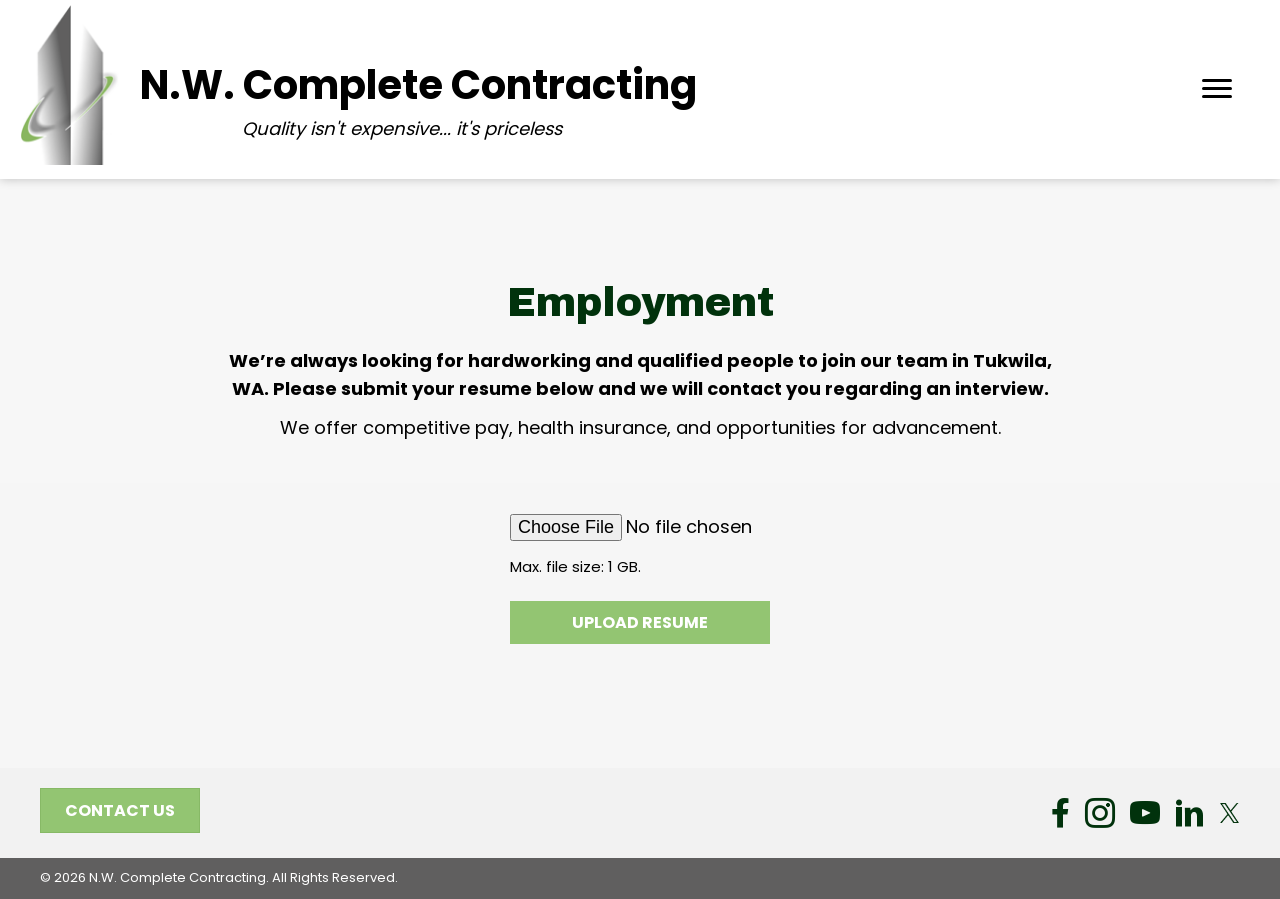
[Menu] (1217, 89)
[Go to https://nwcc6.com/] (410, 85)
